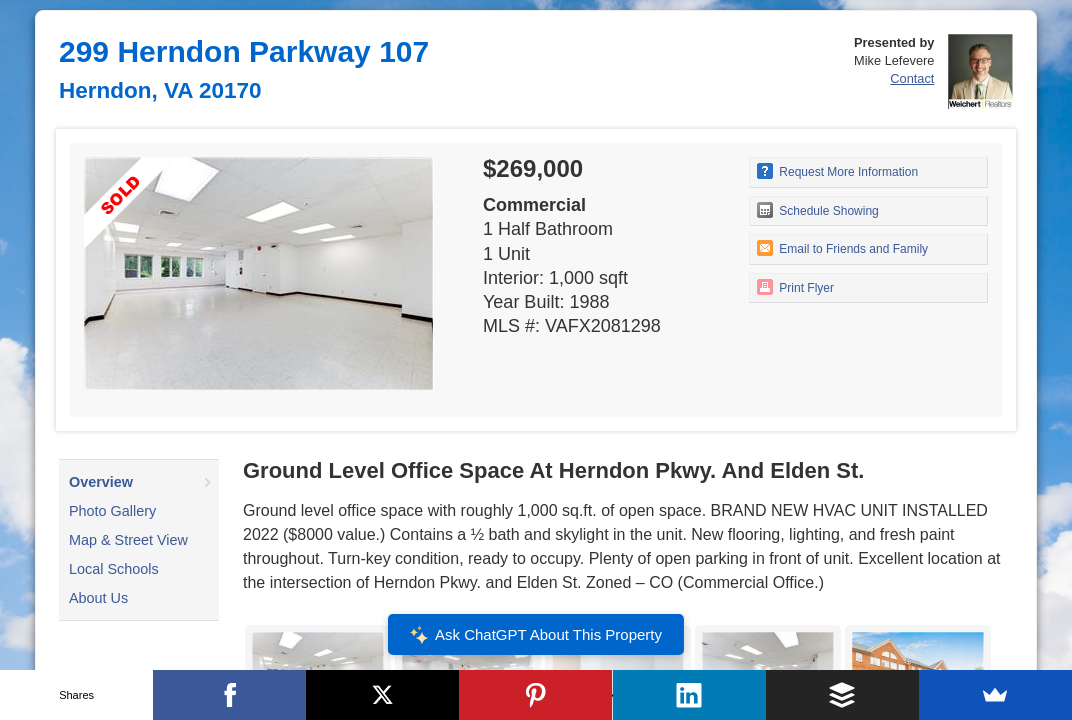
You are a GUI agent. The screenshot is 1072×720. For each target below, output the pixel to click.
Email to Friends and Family (842, 248)
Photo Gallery (112, 511)
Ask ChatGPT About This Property (536, 635)
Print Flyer (795, 287)
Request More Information (837, 171)
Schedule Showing (818, 210)
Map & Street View (128, 540)
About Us (98, 598)
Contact (912, 78)
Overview (101, 482)
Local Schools (114, 569)
